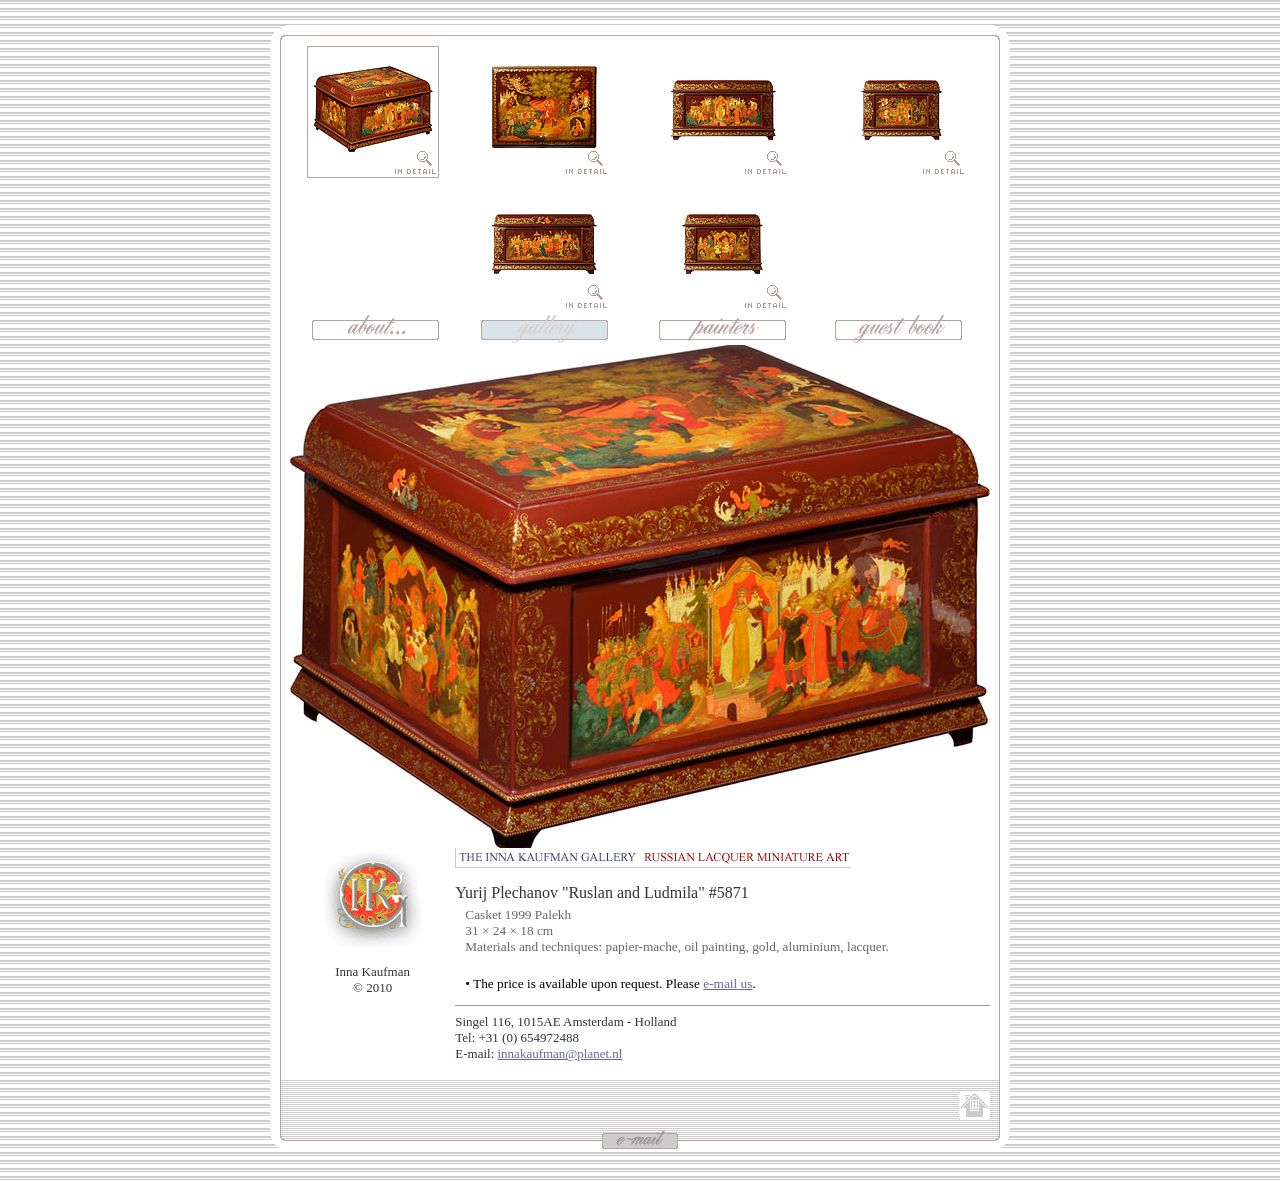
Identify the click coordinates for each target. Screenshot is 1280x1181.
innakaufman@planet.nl (560, 1053)
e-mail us (727, 983)
